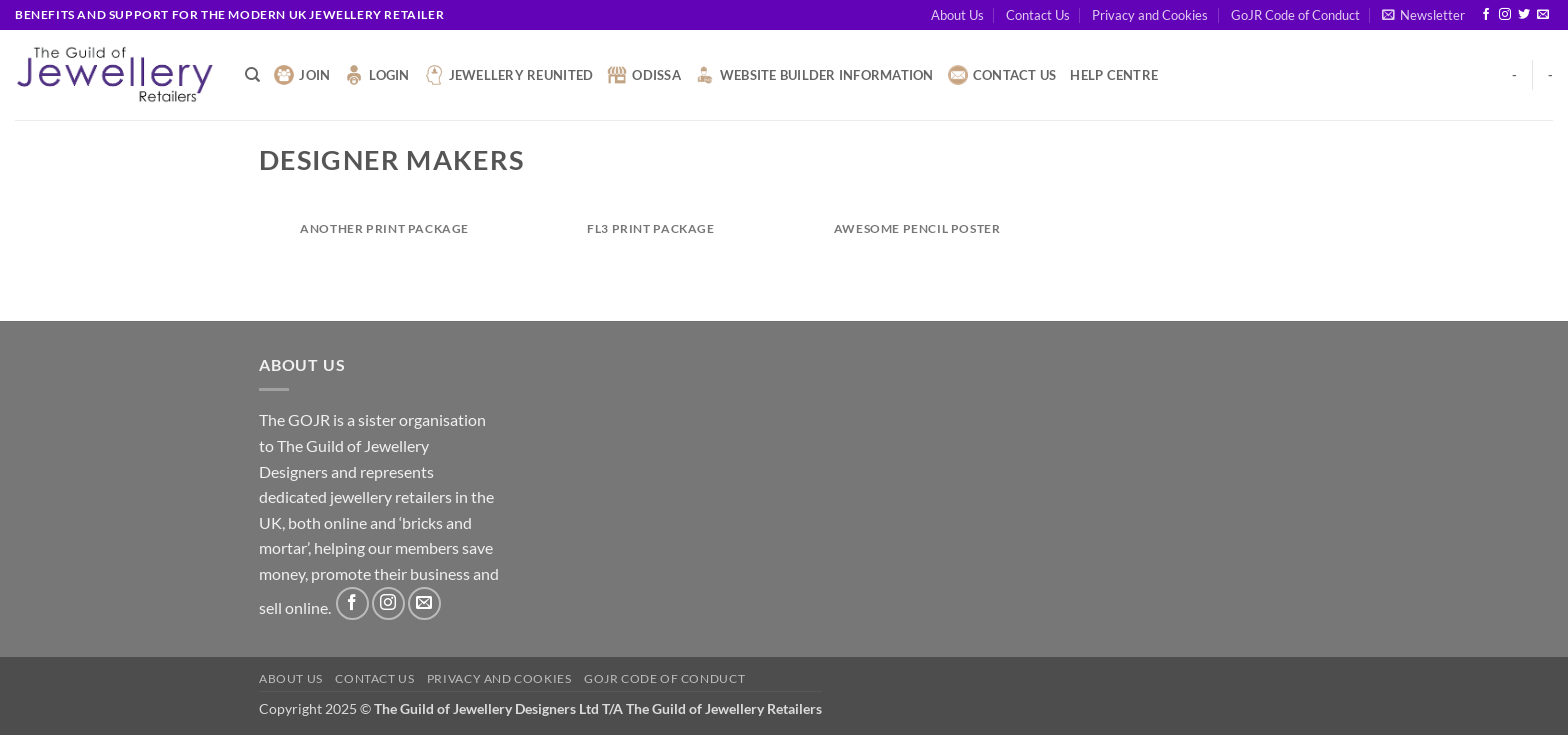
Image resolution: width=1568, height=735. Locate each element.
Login (376, 75)
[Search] (252, 75)
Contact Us (1038, 15)
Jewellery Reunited (509, 75)
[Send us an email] (1543, 15)
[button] (1423, 15)
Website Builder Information (814, 75)
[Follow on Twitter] (1524, 15)
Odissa (644, 75)
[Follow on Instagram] (1505, 15)
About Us (957, 15)
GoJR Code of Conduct (1295, 15)
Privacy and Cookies (1150, 15)
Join (302, 75)
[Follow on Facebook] (1486, 15)
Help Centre (1114, 75)
